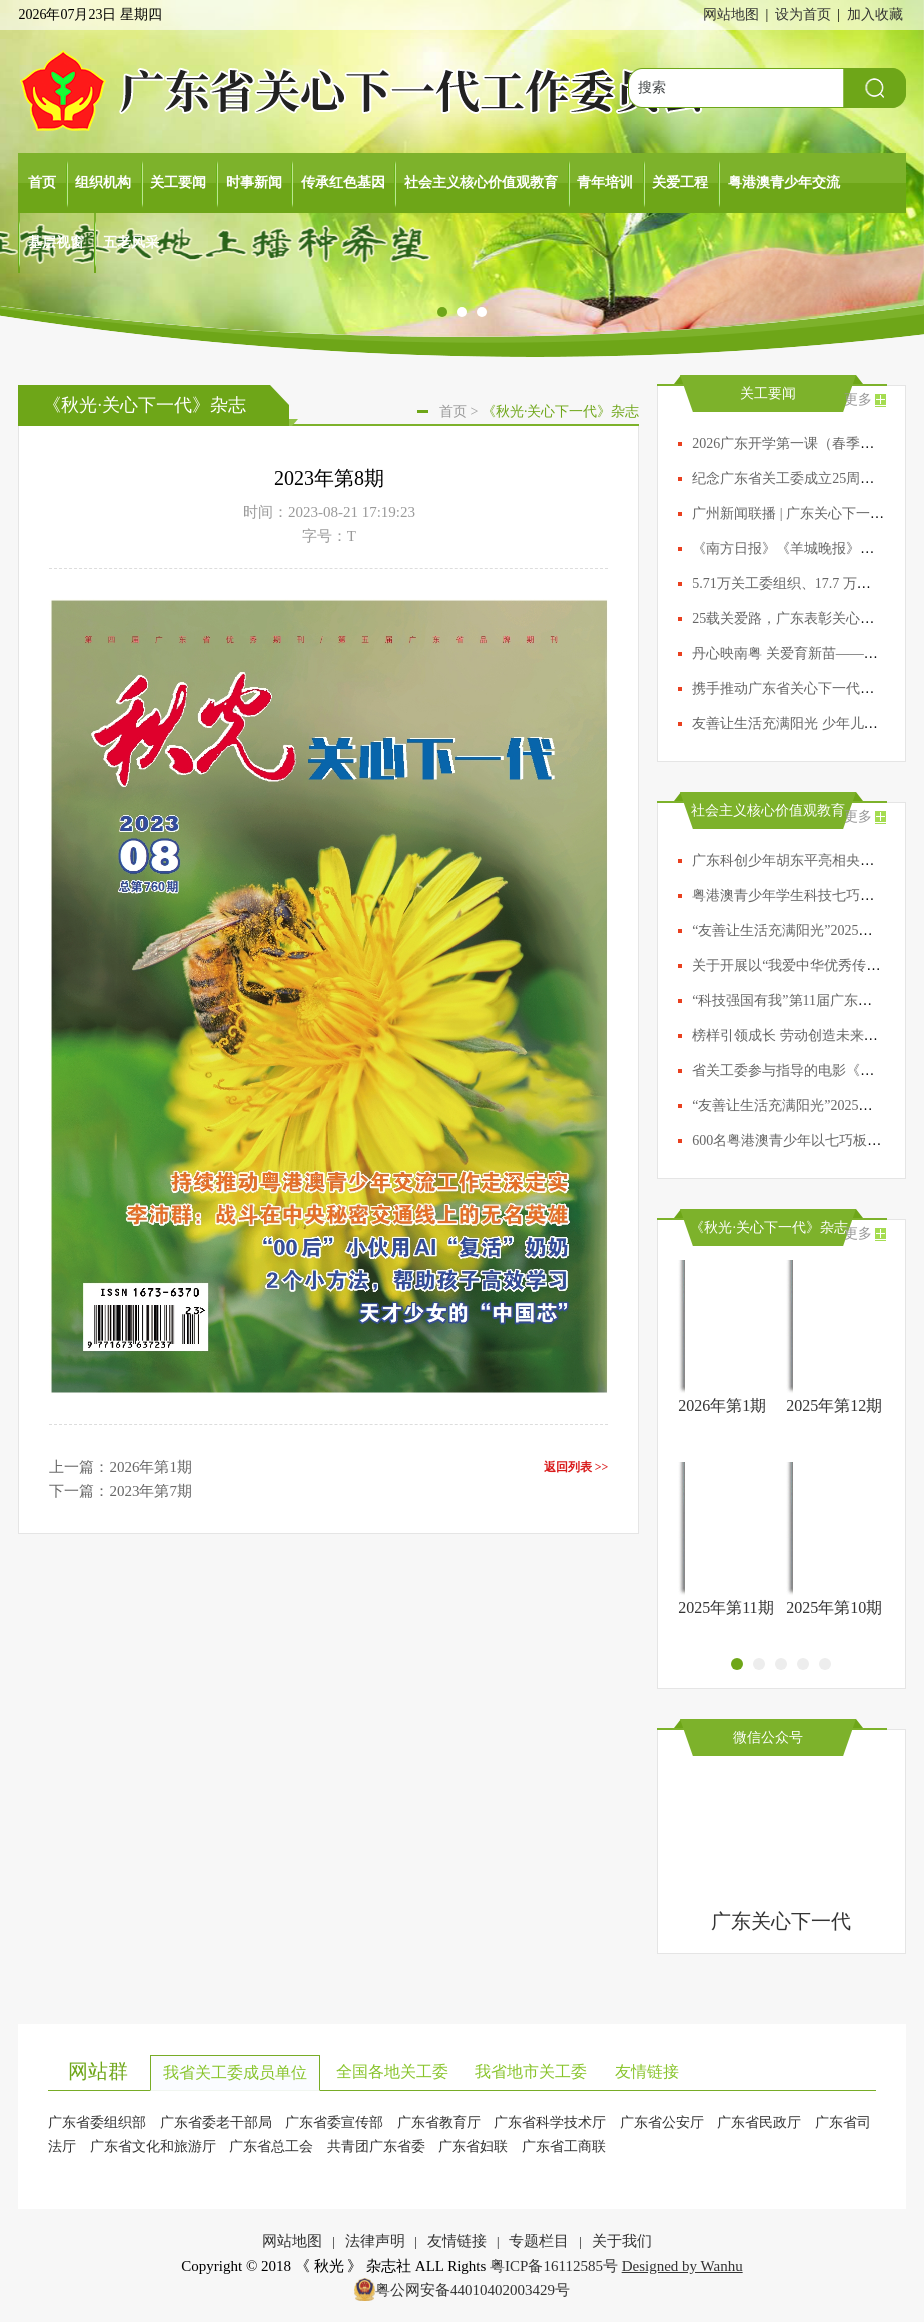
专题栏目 (539, 2241)
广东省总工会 (271, 2146)
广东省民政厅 (759, 2122)
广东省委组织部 (97, 2122)
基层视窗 (56, 242)
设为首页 (803, 14)
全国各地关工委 (392, 2071)
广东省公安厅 (662, 2122)
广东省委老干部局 (216, 2122)
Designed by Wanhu (682, 2266)
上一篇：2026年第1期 (120, 1467)
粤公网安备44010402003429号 (472, 2290)
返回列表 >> (576, 1467)
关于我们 (622, 2241)
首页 (42, 182)
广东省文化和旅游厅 (153, 2146)
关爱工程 (680, 182)
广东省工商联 (564, 2146)
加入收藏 (875, 14)
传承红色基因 (343, 182)
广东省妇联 (473, 2146)
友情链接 (647, 2071)
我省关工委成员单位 (235, 2072)
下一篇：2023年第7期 (120, 1491)
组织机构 (103, 182)
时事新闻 (254, 182)
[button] (442, 313)
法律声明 (375, 2241)
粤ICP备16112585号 (554, 2266)
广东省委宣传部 (334, 2122)
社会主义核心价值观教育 (481, 182)
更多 (858, 399)
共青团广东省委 (376, 2146)
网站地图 (731, 14)
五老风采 (131, 242)
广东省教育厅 (439, 2122)
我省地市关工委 (531, 2071)
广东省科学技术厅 (550, 2122)
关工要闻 (178, 182)
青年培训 (605, 182)
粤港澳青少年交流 (784, 182)
